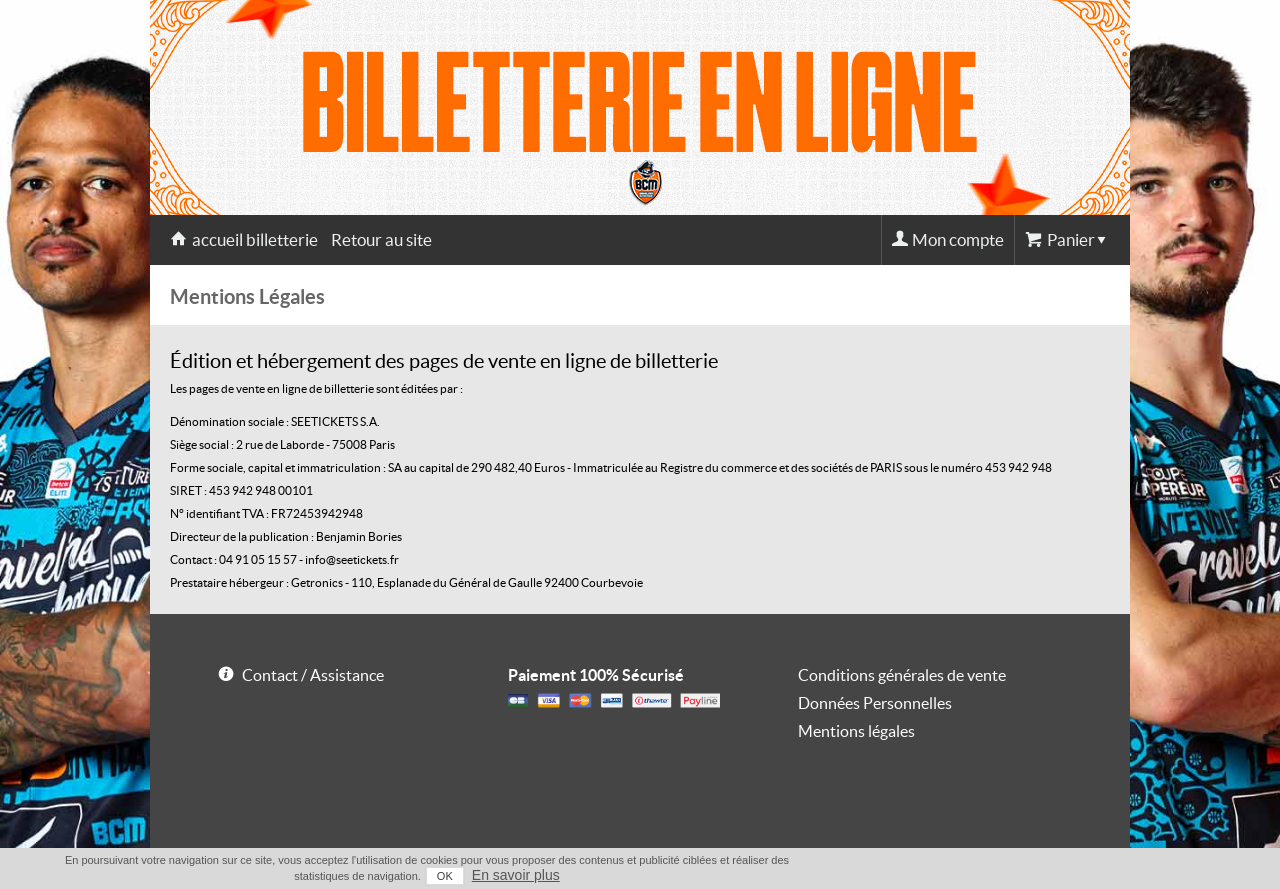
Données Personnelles (875, 703)
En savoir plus (516, 875)
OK (445, 876)
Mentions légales (856, 731)
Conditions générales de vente (902, 675)
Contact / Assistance (313, 675)
